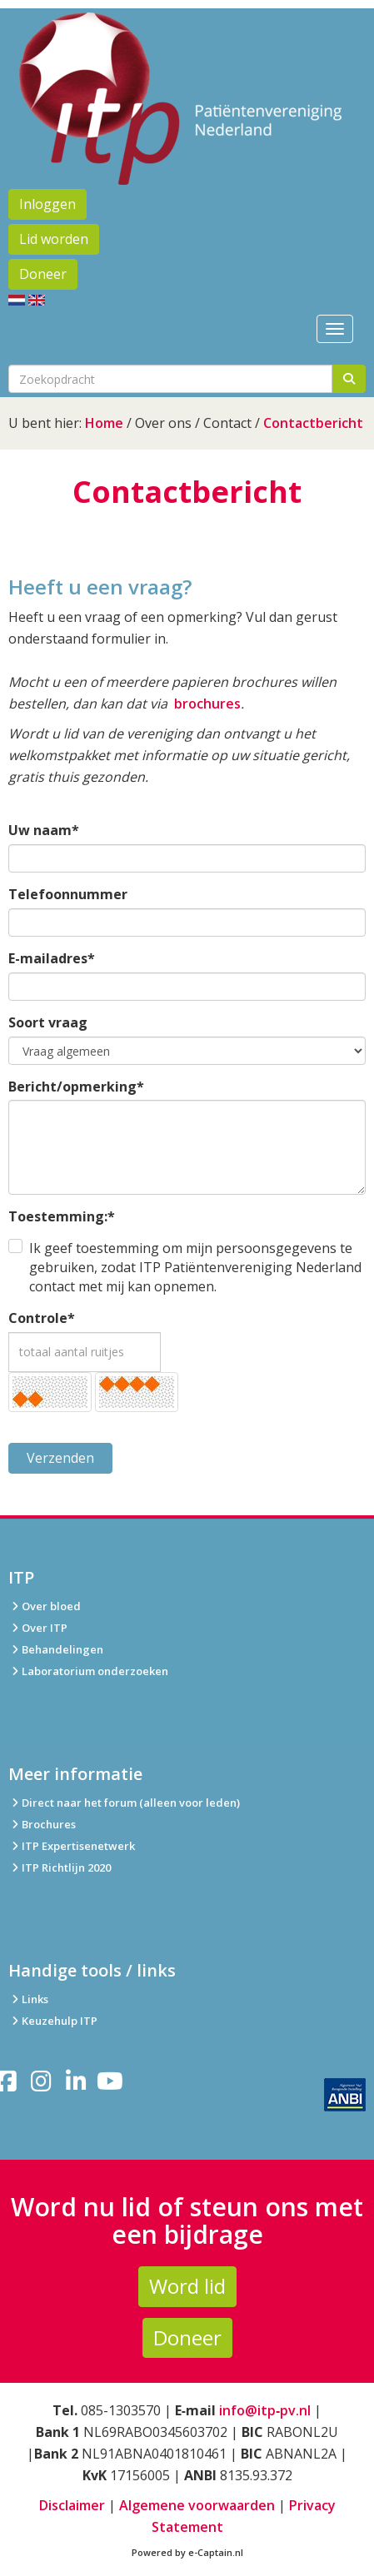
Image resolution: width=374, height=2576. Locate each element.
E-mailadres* (51, 958)
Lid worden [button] (53, 239)
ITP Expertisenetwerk (71, 1845)
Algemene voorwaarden (197, 2505)
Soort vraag (47, 1022)
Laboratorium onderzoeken (88, 1670)
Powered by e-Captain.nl (187, 2552)
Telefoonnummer (67, 894)
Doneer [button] (43, 274)
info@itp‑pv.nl (265, 2410)
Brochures (42, 1824)
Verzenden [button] (60, 1458)
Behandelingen (55, 1649)
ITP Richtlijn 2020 (66, 1867)
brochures (207, 703)
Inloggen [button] (47, 204)
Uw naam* (43, 830)
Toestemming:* (61, 1216)
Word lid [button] (187, 2286)
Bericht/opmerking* (76, 1086)
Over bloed (44, 1606)
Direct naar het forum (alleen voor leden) (124, 1802)
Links (28, 1999)
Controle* (41, 1318)
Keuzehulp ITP (59, 2020)
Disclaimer (72, 2505)
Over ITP (37, 1627)
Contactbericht (313, 423)
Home (104, 423)
